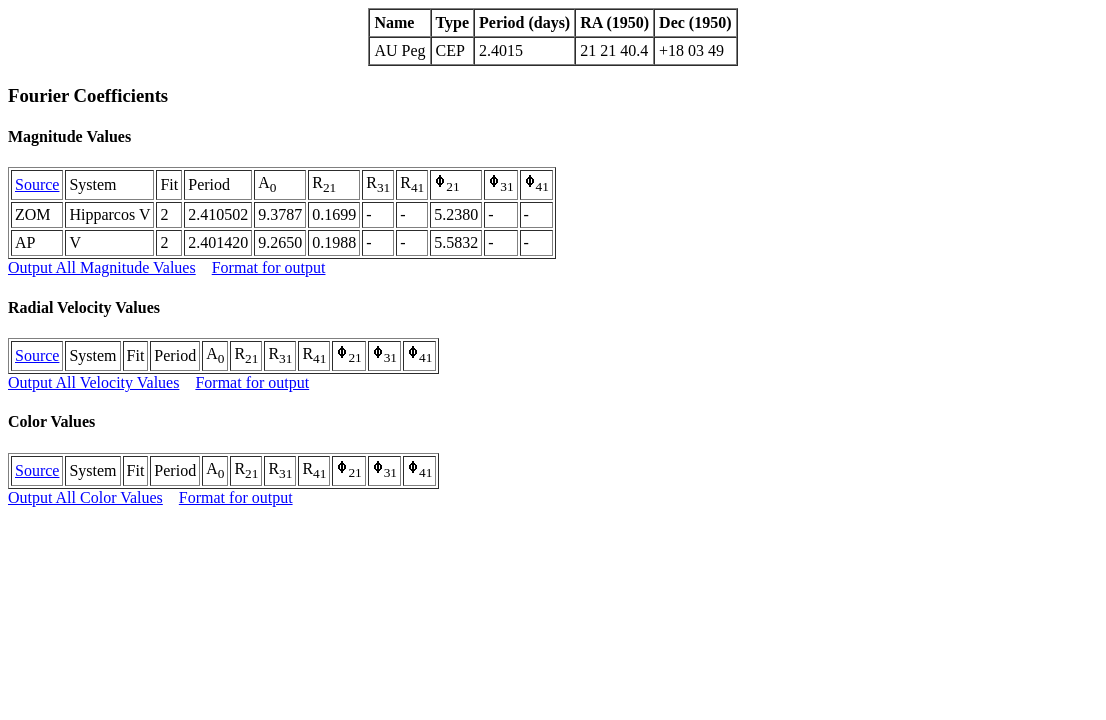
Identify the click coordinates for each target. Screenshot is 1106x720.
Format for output (269, 267)
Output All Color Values (85, 497)
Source (37, 184)
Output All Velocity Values (93, 382)
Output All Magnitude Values (102, 267)
